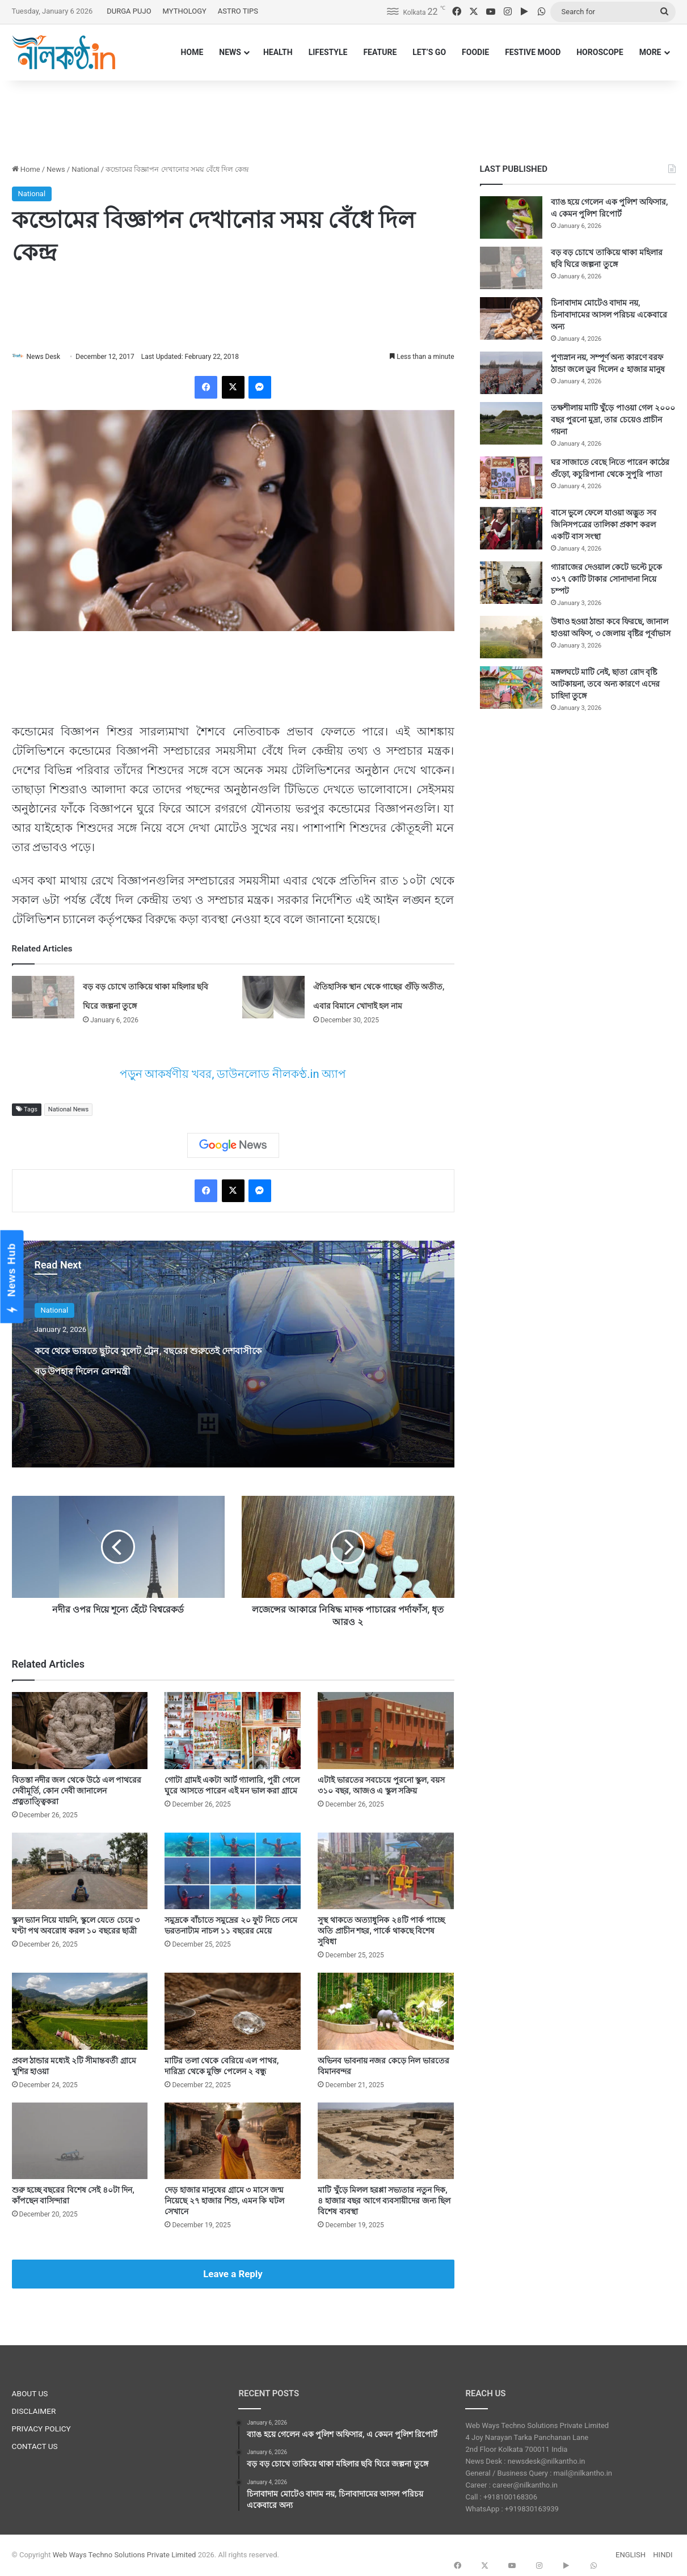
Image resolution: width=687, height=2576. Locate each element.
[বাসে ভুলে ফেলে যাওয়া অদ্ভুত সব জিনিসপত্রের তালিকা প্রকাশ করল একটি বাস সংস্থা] (511, 528)
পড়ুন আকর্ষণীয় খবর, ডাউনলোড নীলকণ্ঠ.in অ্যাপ (233, 1075)
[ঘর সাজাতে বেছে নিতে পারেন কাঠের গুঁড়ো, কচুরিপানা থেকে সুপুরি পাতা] (511, 477)
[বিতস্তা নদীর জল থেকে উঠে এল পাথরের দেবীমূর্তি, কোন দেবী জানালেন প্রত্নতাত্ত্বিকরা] (80, 1731)
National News (68, 1110)
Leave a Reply (233, 2274)
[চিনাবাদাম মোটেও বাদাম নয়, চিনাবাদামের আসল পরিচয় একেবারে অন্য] (511, 318)
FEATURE (380, 52)
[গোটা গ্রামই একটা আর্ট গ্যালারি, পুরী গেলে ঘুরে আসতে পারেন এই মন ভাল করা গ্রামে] (233, 1731)
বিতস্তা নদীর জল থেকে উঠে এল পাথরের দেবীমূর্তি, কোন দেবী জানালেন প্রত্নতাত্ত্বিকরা (77, 1791)
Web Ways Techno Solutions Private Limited (124, 2555)
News (56, 169)
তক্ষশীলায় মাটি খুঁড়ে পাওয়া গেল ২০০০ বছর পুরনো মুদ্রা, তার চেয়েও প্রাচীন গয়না (613, 419)
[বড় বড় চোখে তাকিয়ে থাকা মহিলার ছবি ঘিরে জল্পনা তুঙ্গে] (43, 997)
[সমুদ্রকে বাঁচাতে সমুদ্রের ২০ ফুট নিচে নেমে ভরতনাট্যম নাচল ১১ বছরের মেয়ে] (233, 1871)
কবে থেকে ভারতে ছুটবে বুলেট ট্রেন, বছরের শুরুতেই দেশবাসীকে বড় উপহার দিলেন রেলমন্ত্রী (147, 1369)
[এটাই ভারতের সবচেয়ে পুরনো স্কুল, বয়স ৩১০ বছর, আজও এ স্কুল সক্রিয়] (386, 1731)
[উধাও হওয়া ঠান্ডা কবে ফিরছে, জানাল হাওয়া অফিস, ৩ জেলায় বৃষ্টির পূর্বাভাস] (511, 637)
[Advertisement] (343, 117)
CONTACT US (35, 2446)
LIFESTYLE (328, 52)
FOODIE (475, 52)
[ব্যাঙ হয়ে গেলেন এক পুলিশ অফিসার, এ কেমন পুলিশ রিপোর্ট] (511, 217)
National (85, 169)
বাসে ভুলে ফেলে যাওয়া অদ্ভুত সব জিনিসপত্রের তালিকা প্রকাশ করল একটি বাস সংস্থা (603, 524)
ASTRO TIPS (238, 11)
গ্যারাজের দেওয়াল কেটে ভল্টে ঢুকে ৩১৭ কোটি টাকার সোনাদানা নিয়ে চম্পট (607, 578)
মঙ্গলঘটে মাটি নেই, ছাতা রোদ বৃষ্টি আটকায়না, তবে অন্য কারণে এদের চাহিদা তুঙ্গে (605, 683)
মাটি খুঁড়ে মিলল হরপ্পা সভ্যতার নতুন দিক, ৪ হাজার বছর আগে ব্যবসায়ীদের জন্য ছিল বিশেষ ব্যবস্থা (384, 2201)
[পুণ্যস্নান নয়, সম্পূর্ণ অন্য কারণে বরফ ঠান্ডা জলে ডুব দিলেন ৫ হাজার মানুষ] (511, 373)
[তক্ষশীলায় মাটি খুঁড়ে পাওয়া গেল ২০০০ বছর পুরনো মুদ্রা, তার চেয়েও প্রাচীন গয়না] (511, 423)
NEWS (230, 52)
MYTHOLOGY (184, 11)
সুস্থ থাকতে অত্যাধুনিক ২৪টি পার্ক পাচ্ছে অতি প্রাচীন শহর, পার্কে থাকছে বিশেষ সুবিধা (381, 1931)
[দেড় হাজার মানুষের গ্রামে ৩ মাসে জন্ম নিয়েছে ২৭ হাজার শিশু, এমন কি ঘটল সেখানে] (233, 2141)
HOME (192, 52)
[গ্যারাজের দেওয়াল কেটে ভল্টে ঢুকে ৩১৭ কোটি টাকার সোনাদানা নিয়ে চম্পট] (511, 582)
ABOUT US (30, 2394)
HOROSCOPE (599, 52)
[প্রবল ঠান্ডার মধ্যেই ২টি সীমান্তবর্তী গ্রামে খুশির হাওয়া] (80, 2011)
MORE (650, 52)
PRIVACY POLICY (41, 2429)
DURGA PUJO (129, 11)
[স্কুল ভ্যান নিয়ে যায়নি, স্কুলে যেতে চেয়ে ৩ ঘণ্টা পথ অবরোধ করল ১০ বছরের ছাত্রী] (80, 1871)
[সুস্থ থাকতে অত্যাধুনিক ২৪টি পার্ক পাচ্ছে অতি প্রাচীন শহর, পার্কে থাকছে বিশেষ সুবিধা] (386, 1871)
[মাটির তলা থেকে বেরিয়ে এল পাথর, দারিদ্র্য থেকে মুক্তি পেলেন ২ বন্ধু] (233, 2011)
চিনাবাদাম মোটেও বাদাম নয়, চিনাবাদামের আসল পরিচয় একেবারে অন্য (609, 314)
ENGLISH (631, 2555)
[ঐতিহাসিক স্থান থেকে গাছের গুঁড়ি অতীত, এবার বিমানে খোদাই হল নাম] (273, 997)
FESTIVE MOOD (532, 52)
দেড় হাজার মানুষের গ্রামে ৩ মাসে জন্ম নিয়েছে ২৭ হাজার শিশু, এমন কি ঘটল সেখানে (224, 2201)
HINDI (662, 2555)
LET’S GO (429, 52)
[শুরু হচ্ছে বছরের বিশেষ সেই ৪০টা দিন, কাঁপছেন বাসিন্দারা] (80, 2141)
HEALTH (278, 52)
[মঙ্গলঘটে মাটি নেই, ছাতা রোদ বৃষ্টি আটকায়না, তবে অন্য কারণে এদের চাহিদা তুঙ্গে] (511, 687)
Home (26, 169)
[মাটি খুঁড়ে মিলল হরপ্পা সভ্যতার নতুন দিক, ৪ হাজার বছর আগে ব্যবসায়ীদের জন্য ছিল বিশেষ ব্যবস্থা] (386, 2141)
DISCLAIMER (34, 2411)
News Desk (49, 357)
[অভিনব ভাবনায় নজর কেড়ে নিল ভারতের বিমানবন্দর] (386, 2011)
